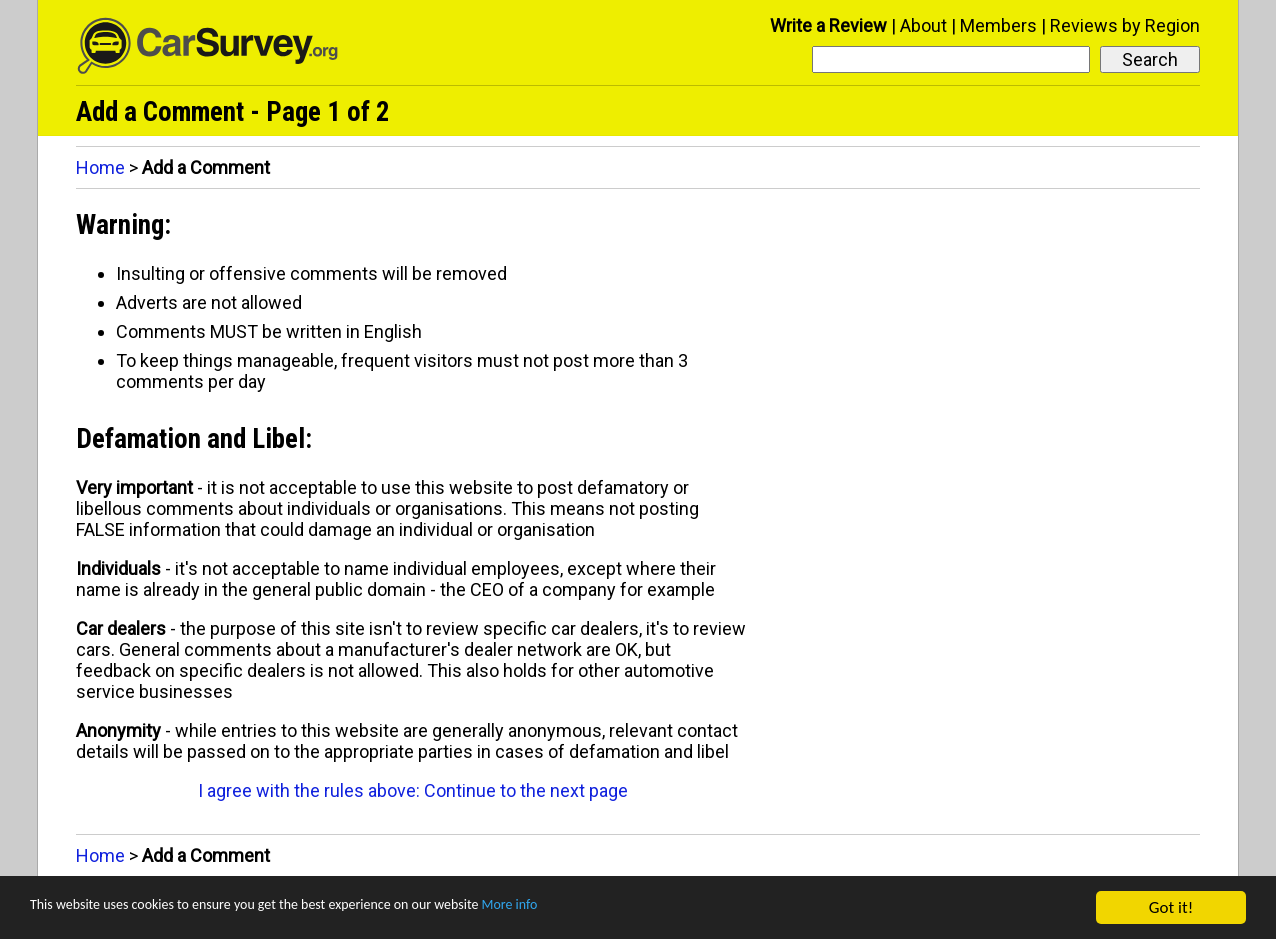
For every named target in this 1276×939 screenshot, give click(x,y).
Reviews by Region (1125, 25)
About (923, 25)
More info (615, 908)
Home (100, 167)
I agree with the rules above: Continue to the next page (413, 790)
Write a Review (828, 25)
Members (998, 25)
